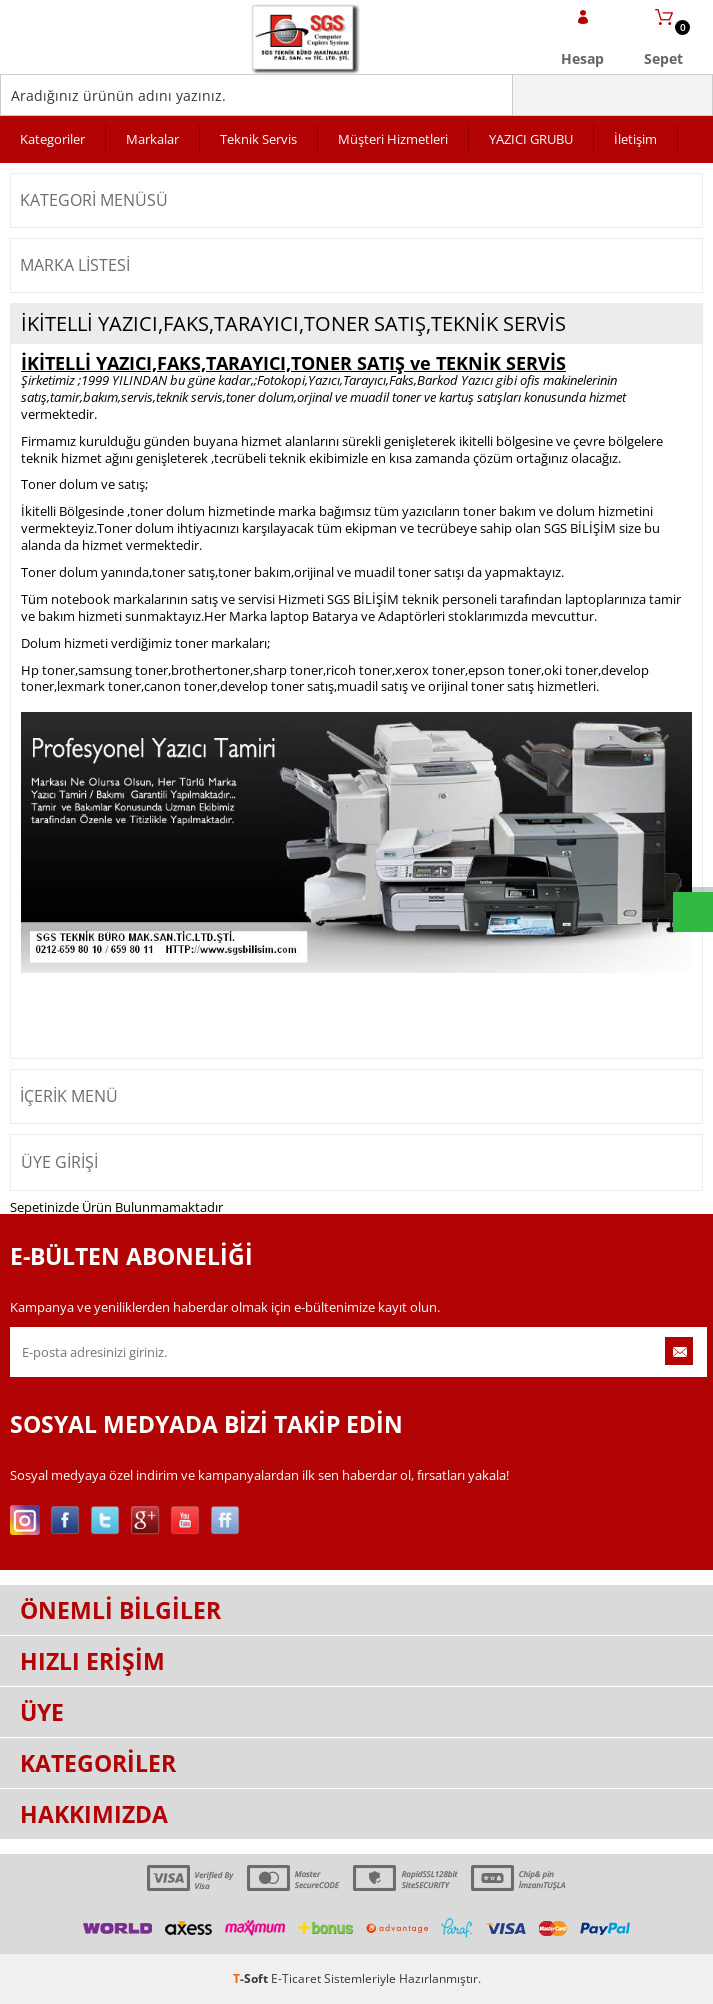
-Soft (252, 1978)
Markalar (152, 139)
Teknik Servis (258, 139)
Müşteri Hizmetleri (393, 139)
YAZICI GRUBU (531, 139)
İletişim (635, 139)
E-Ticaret (296, 1978)
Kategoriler (52, 139)
